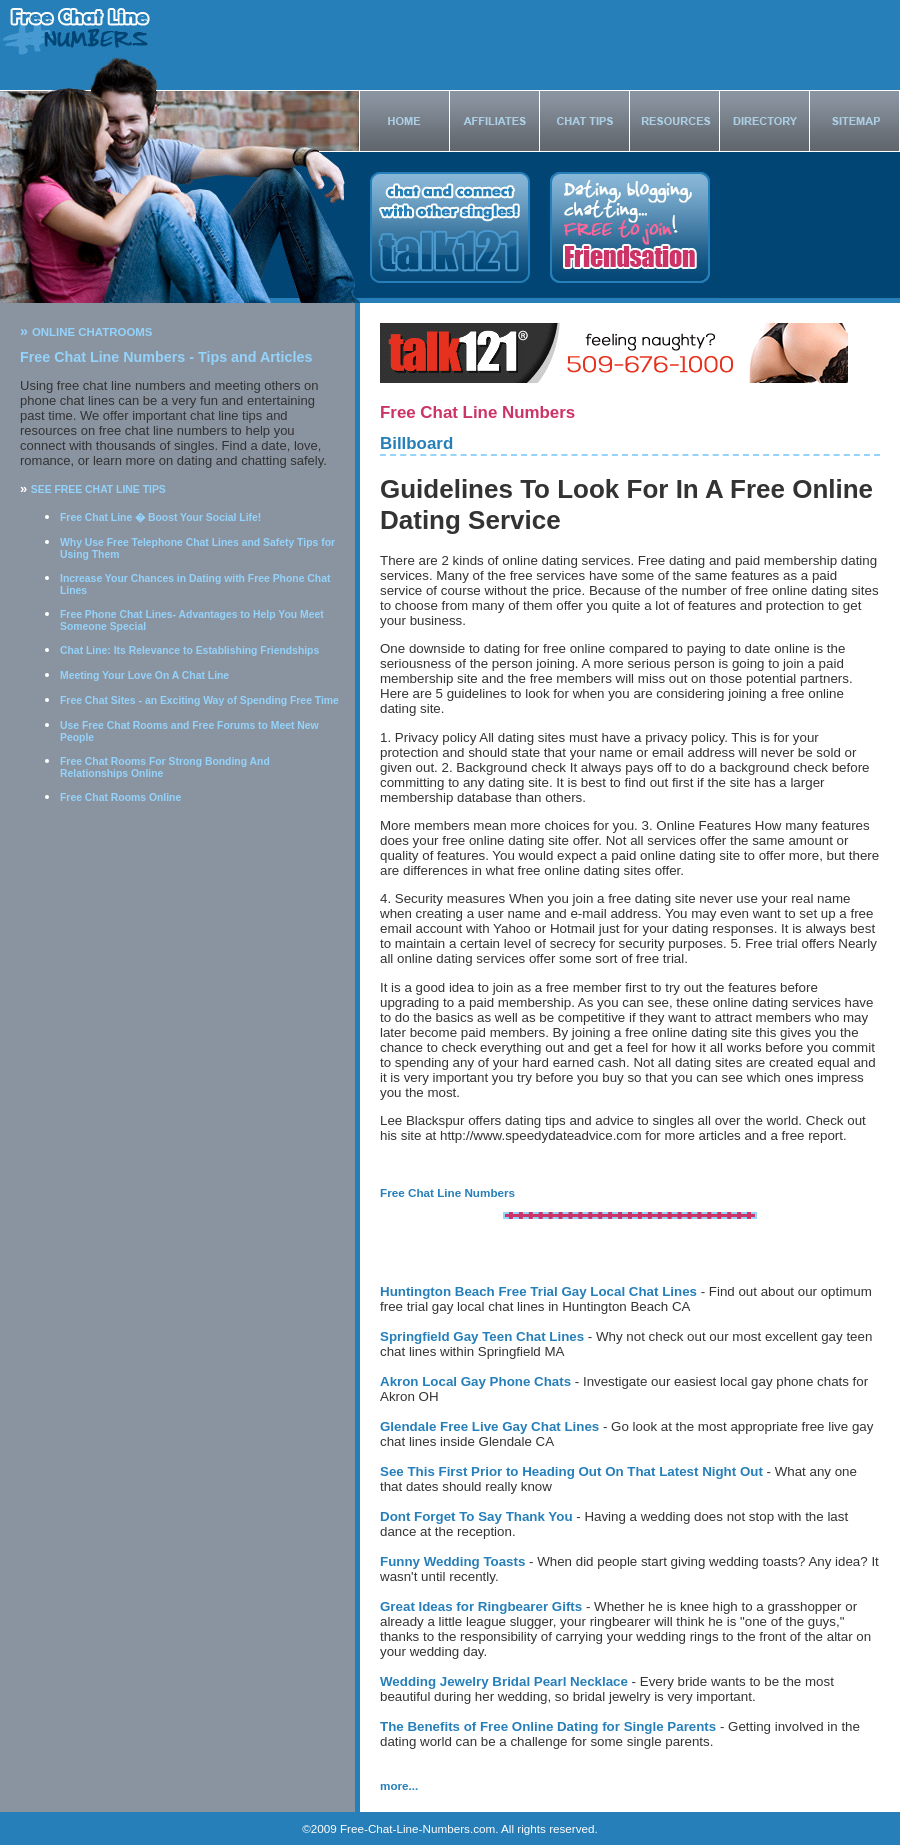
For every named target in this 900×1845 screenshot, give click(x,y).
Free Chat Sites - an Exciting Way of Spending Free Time (199, 700)
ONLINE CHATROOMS (92, 332)
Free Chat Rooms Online (120, 797)
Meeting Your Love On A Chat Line (144, 675)
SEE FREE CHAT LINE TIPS (98, 489)
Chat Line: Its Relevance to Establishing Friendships (189, 650)
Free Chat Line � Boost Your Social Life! (160, 517)
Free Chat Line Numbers (447, 1192)
